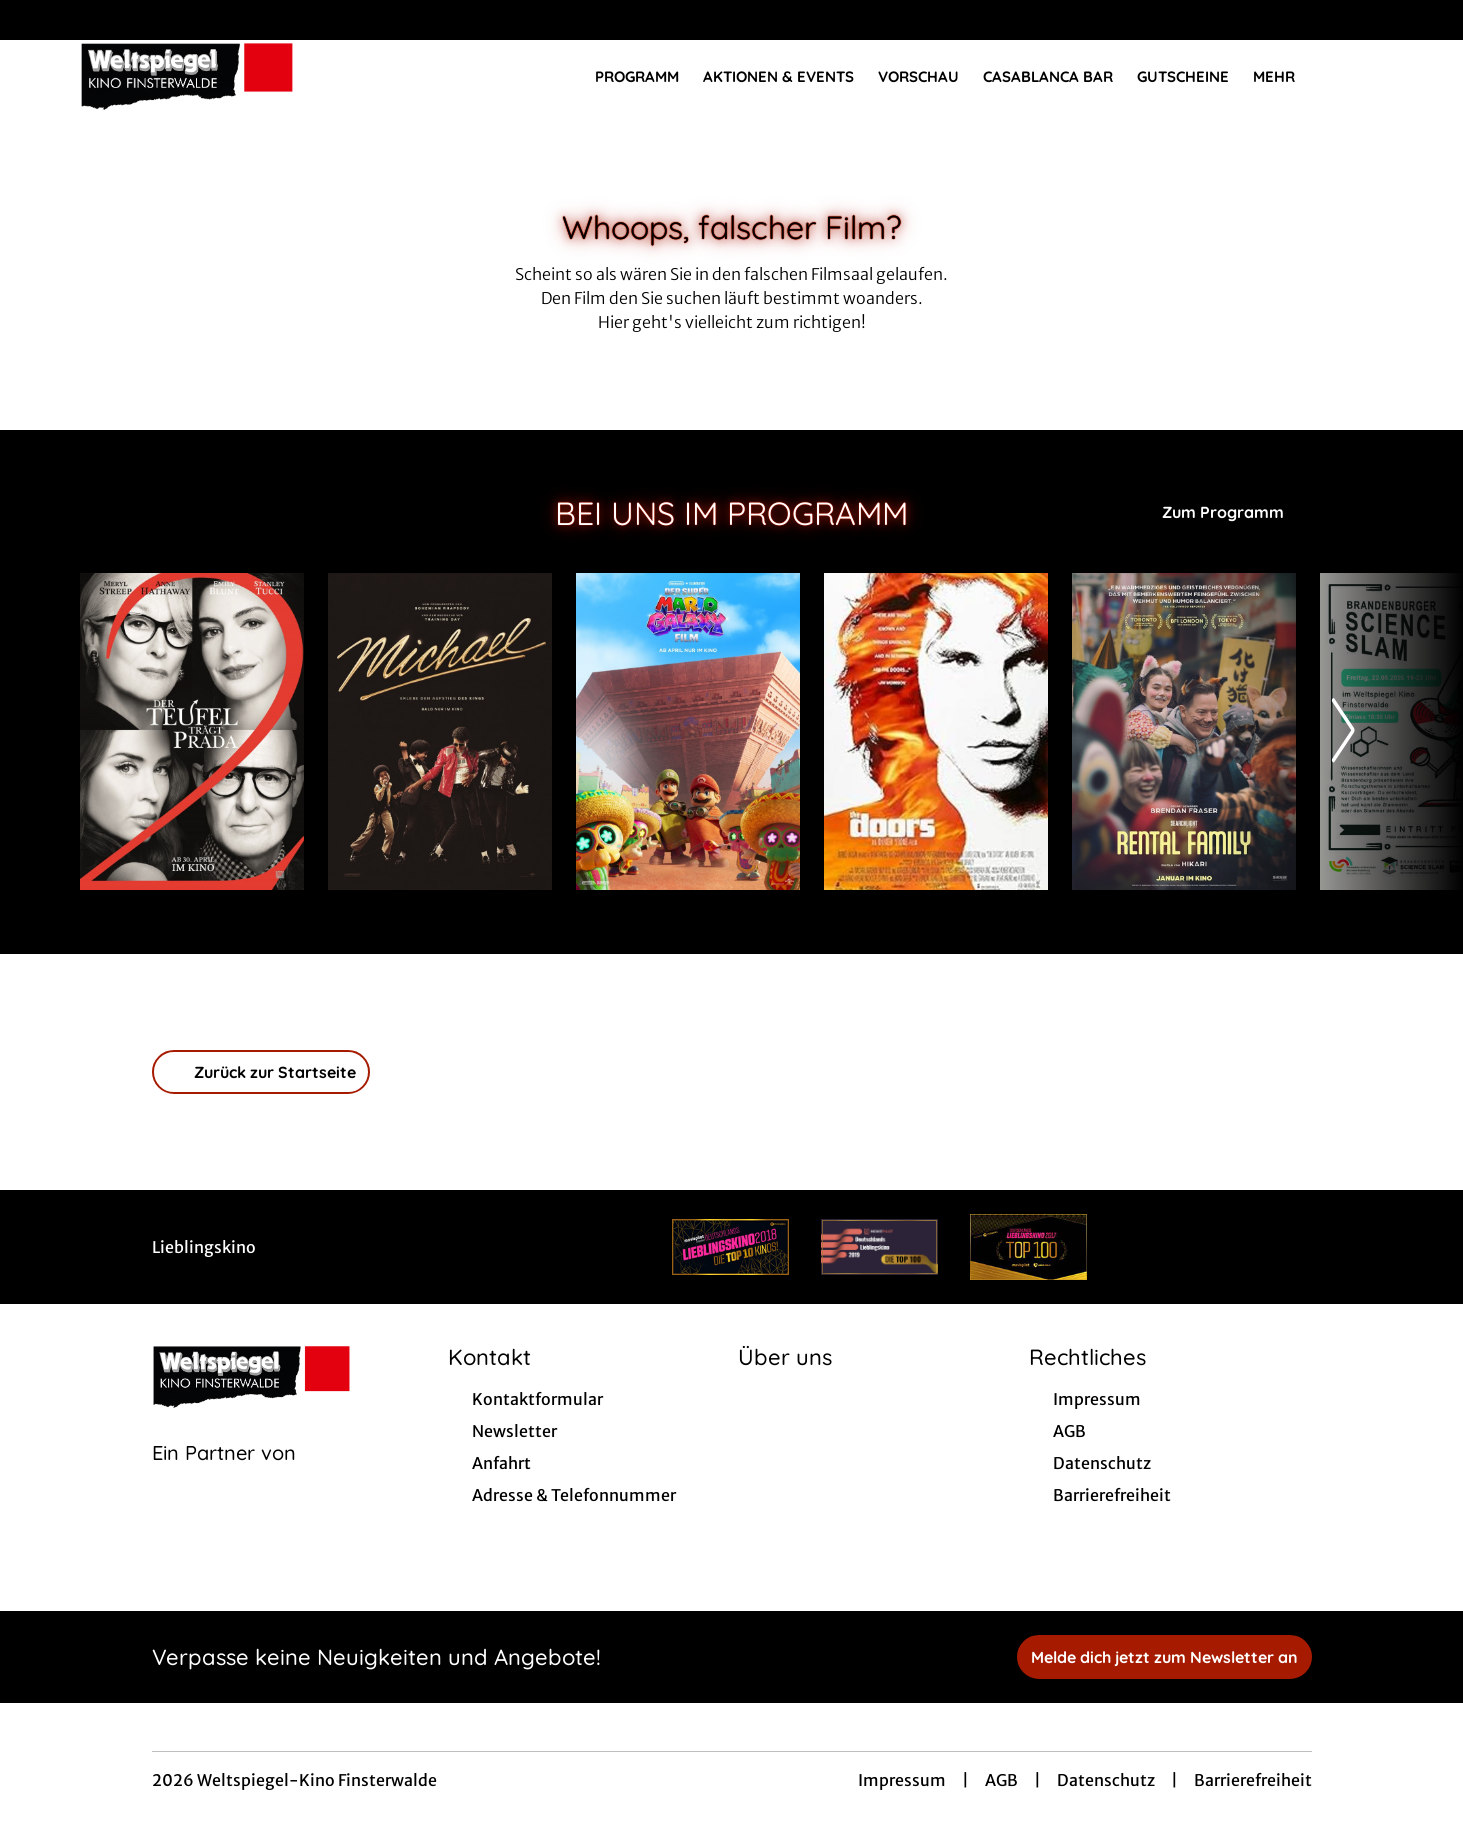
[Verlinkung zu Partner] (730, 1247)
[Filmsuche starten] (1363, 76)
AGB (1001, 1780)
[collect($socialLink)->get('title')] (36, 20)
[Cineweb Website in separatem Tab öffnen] (224, 1478)
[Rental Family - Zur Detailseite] (1184, 731)
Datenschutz (1106, 1780)
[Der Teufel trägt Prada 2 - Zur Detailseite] (192, 731)
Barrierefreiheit (1253, 1780)
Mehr (1286, 77)
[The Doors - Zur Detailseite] (936, 731)
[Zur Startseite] (220, 76)
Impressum (902, 1780)
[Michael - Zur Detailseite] (440, 731)
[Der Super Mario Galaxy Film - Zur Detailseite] (688, 731)
